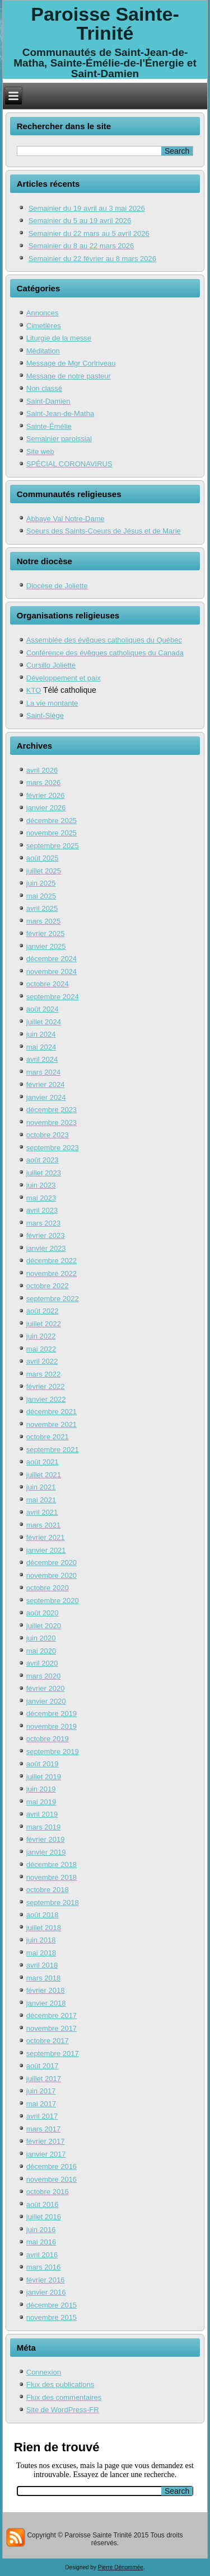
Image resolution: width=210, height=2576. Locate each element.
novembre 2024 (51, 971)
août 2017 (42, 2066)
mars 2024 (43, 1072)
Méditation (43, 351)
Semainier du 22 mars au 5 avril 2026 (89, 233)
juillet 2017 (43, 2078)
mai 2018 (41, 1953)
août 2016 (42, 2204)
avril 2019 (42, 1814)
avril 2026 (42, 770)
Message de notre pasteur (68, 376)
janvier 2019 (46, 1852)
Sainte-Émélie (49, 426)
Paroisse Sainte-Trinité (105, 23)
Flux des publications (60, 2384)
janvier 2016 (46, 2292)
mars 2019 (43, 1827)
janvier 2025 (46, 946)
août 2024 (42, 1009)
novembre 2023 (51, 1122)
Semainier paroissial (59, 438)
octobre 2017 (47, 2040)
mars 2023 (43, 1223)
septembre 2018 (52, 1902)
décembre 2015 (51, 2305)
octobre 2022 (47, 1286)
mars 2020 (43, 1676)
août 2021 (42, 1462)
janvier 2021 (46, 1550)
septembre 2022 (52, 1298)
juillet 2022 (43, 1324)
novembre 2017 (51, 2028)
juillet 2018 (43, 1927)
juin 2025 (41, 883)
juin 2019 (41, 1789)
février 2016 (45, 2280)
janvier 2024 (46, 1097)
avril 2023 (42, 1210)
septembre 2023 (52, 1147)
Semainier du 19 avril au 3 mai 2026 (87, 208)
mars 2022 (43, 1374)
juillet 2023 (43, 1173)
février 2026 (45, 795)
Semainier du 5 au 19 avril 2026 (80, 220)
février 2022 (45, 1386)
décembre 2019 (51, 1713)
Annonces (42, 313)
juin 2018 (41, 1940)
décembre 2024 (51, 958)
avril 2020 (42, 1663)
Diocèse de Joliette (57, 586)
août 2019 (42, 1764)
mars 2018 (43, 1978)
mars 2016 (43, 2267)
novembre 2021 (51, 1424)
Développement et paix (63, 678)
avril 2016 (42, 2255)
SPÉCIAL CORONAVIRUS (69, 464)
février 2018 (45, 1990)
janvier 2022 (46, 1399)
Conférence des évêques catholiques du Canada (105, 653)
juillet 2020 (43, 1626)
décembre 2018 (51, 1864)
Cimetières (43, 326)
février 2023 (45, 1235)
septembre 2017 (52, 2053)
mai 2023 (41, 1198)
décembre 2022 (51, 1260)
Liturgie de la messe (58, 338)
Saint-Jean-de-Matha (60, 413)
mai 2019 (41, 1802)
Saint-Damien (48, 401)
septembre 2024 (52, 996)
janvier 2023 (46, 1248)
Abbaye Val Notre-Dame (65, 518)
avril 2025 (42, 908)
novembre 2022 (51, 1273)
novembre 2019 (51, 1726)
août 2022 (42, 1311)
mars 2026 (43, 782)
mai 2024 (41, 1047)
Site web (40, 451)
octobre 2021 (47, 1437)
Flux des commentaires (63, 2397)
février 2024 (45, 1084)
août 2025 (42, 858)
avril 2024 (42, 1059)
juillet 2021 (43, 1475)
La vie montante (52, 703)
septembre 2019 (52, 1751)
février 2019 (45, 1839)
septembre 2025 (52, 846)
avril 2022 (42, 1361)
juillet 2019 (43, 1777)
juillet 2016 (43, 2217)
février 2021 (45, 1537)
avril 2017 (42, 2116)
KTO (33, 690)
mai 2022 (41, 1349)
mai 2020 (41, 1651)
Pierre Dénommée (120, 2567)
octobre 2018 (47, 1889)
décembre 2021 (51, 1411)
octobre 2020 (47, 1588)
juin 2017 (41, 2091)
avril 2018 (42, 1965)
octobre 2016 (47, 2191)
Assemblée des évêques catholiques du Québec (104, 640)
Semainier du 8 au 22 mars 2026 (81, 246)
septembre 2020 (52, 1600)
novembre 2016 (51, 2179)
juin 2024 (41, 1034)
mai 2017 (41, 2104)
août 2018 (42, 1915)
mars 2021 (43, 1525)
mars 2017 (43, 2129)
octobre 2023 (47, 1135)
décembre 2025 (51, 820)
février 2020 (45, 1688)
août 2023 (42, 1160)
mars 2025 (43, 921)
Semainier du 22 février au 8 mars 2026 (92, 258)
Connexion (43, 2372)
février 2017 (45, 2141)
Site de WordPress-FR (62, 2409)
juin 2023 (41, 1185)
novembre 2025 (51, 833)
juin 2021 (41, 1487)
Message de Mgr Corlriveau (71, 363)
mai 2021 (41, 1500)
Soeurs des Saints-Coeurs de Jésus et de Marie (103, 531)
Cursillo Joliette (51, 665)
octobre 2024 (47, 984)
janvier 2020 (46, 1701)
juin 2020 (41, 1638)
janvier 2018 (46, 2003)
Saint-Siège (45, 715)
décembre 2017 (51, 2015)
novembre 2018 (51, 1877)
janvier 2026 (46, 807)
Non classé (44, 388)
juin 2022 (41, 1336)
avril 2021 (42, 1512)
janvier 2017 (46, 2154)
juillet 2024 (43, 1022)
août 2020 (42, 1613)
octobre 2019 (47, 1738)
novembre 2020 (51, 1575)
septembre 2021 (52, 1449)
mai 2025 (41, 896)
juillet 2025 (43, 871)
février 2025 (45, 933)
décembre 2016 (51, 2166)
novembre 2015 (51, 2317)
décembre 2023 (51, 1109)
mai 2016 (41, 2242)
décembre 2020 (51, 1562)
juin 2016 (41, 2229)
